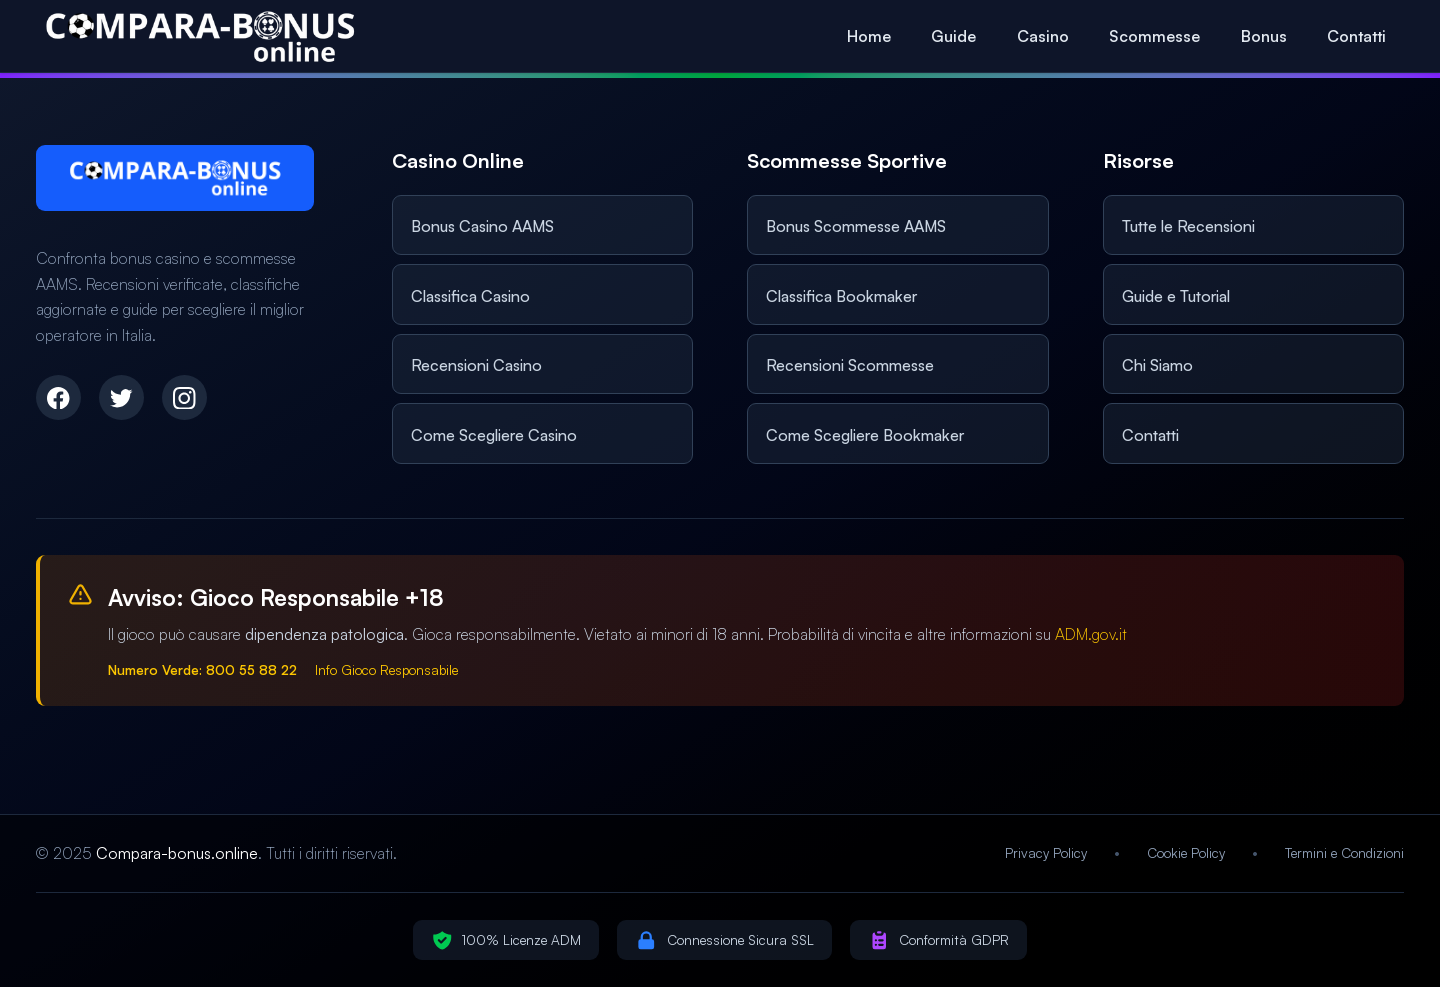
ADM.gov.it (1091, 634)
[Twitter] (121, 397)
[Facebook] (58, 397)
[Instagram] (184, 397)
